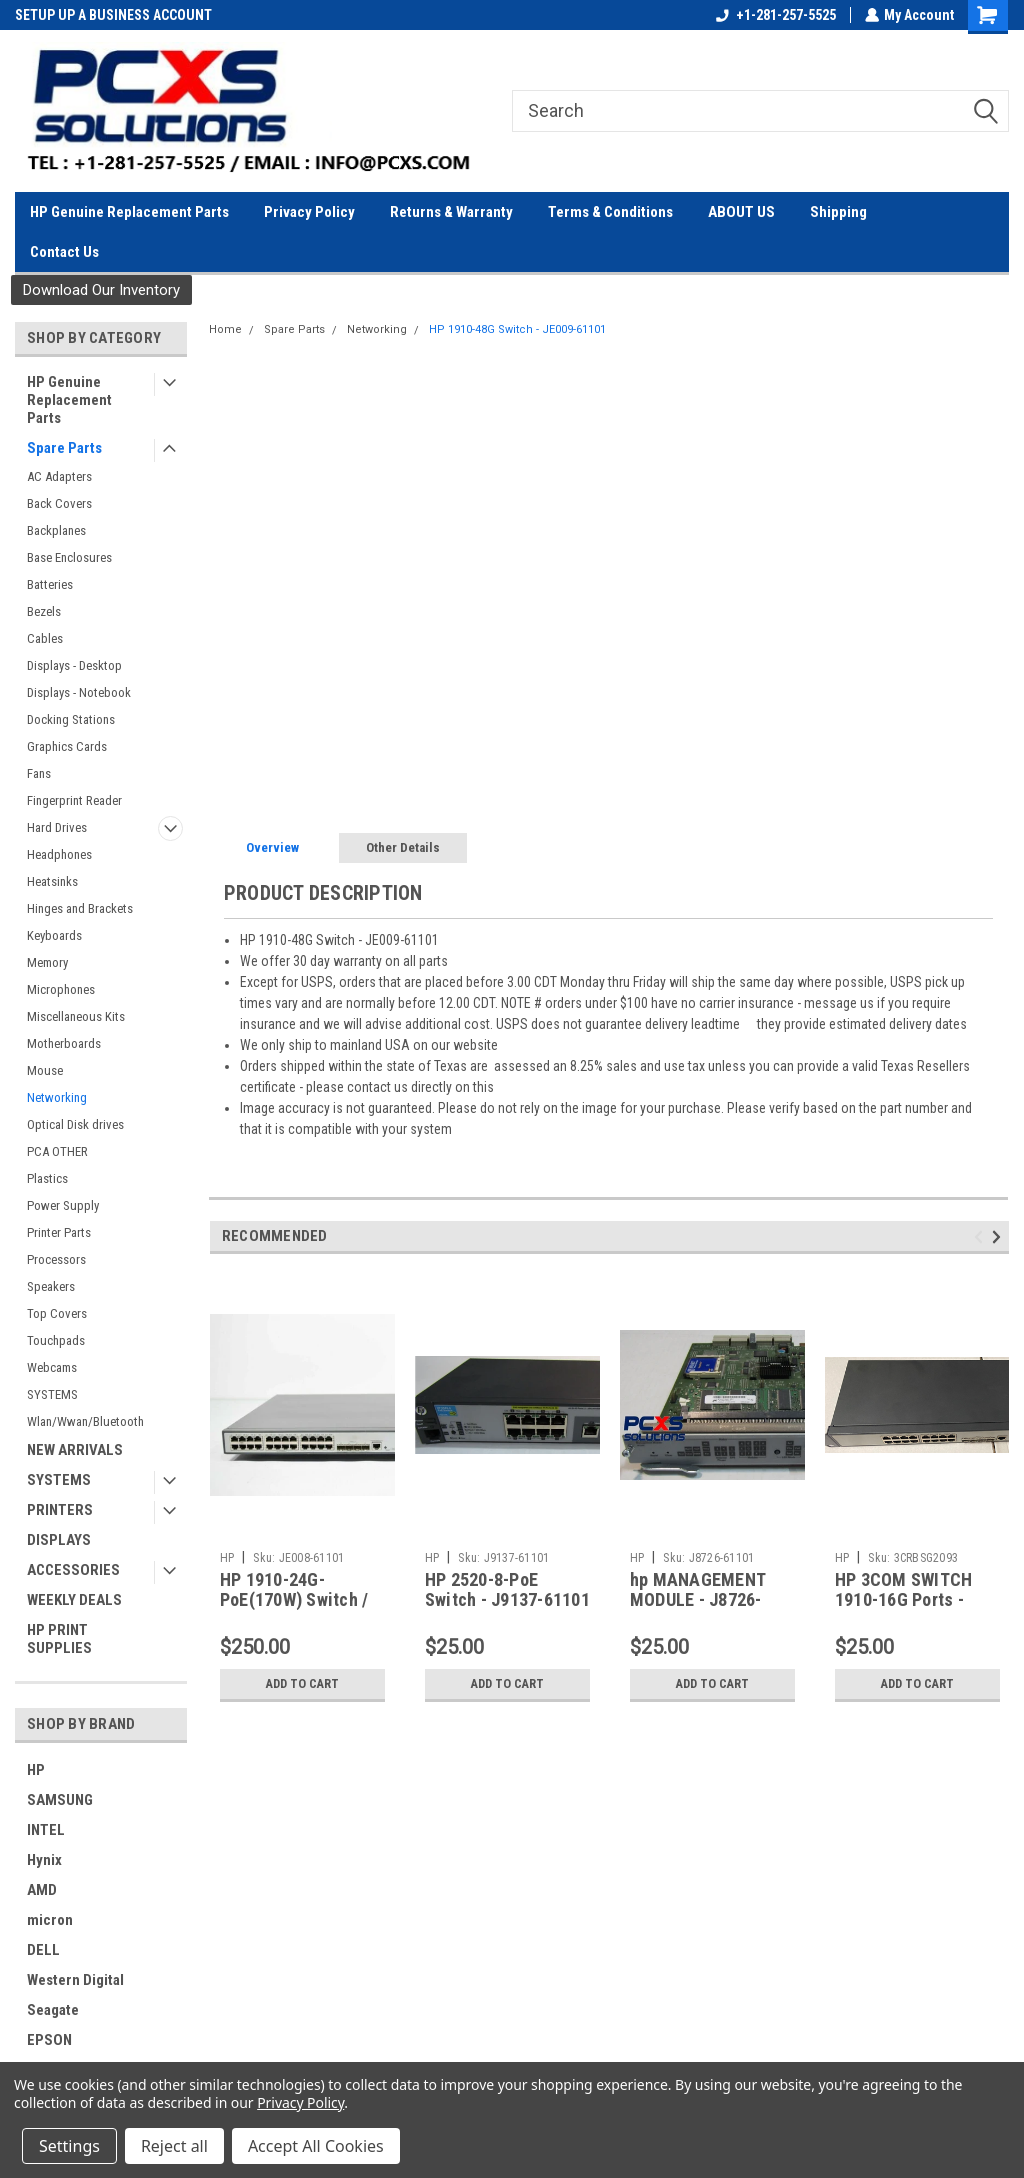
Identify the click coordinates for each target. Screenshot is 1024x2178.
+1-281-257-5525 (775, 15)
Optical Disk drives (75, 1124)
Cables (45, 638)
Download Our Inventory (101, 290)
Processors (56, 1259)
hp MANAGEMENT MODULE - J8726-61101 (697, 1600)
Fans (39, 773)
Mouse (45, 1070)
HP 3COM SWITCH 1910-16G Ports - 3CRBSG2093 (904, 1600)
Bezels (44, 611)
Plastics (47, 1178)
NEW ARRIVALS (75, 1450)
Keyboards (54, 935)
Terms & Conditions (610, 212)
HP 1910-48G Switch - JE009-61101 (517, 329)
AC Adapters (59, 476)
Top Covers (57, 1313)
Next (999, 1236)
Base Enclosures (69, 557)
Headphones (59, 854)
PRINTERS (60, 1510)
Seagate (53, 2010)
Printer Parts (59, 1232)
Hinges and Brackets (80, 908)
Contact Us (64, 252)
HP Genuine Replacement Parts (129, 212)
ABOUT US (741, 212)
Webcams (52, 1367)
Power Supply (63, 1205)
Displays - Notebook (79, 692)
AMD (42, 1890)
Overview (272, 847)
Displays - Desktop (74, 665)
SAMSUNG (60, 1800)
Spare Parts (64, 448)
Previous (981, 1236)
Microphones (61, 989)
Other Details (403, 847)
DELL (43, 1950)
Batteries (50, 584)
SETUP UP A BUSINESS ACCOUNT (113, 15)
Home (225, 329)
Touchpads (56, 1340)
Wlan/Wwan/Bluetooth (85, 1421)
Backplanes (56, 530)
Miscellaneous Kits (76, 1016)
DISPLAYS (59, 1540)
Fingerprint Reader (74, 800)
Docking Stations (71, 719)
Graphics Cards (67, 746)
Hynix (44, 1860)
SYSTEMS (52, 1394)
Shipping (838, 212)
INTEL (46, 1830)
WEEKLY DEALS (74, 1600)
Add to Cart (302, 1684)
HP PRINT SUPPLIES (59, 1639)
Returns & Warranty (451, 212)
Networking (57, 1097)
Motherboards (64, 1043)
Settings (69, 2146)
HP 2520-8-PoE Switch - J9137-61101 (507, 1590)
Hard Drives (57, 827)
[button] (101, 290)
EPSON (49, 2040)
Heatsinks (52, 881)
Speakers (51, 1286)
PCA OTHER (57, 1151)
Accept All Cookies (316, 2146)
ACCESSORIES (73, 1570)
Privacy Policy (309, 212)
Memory (47, 962)
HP (36, 1770)
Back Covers (59, 503)
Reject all (174, 2146)
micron (50, 1920)
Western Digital (75, 1980)
